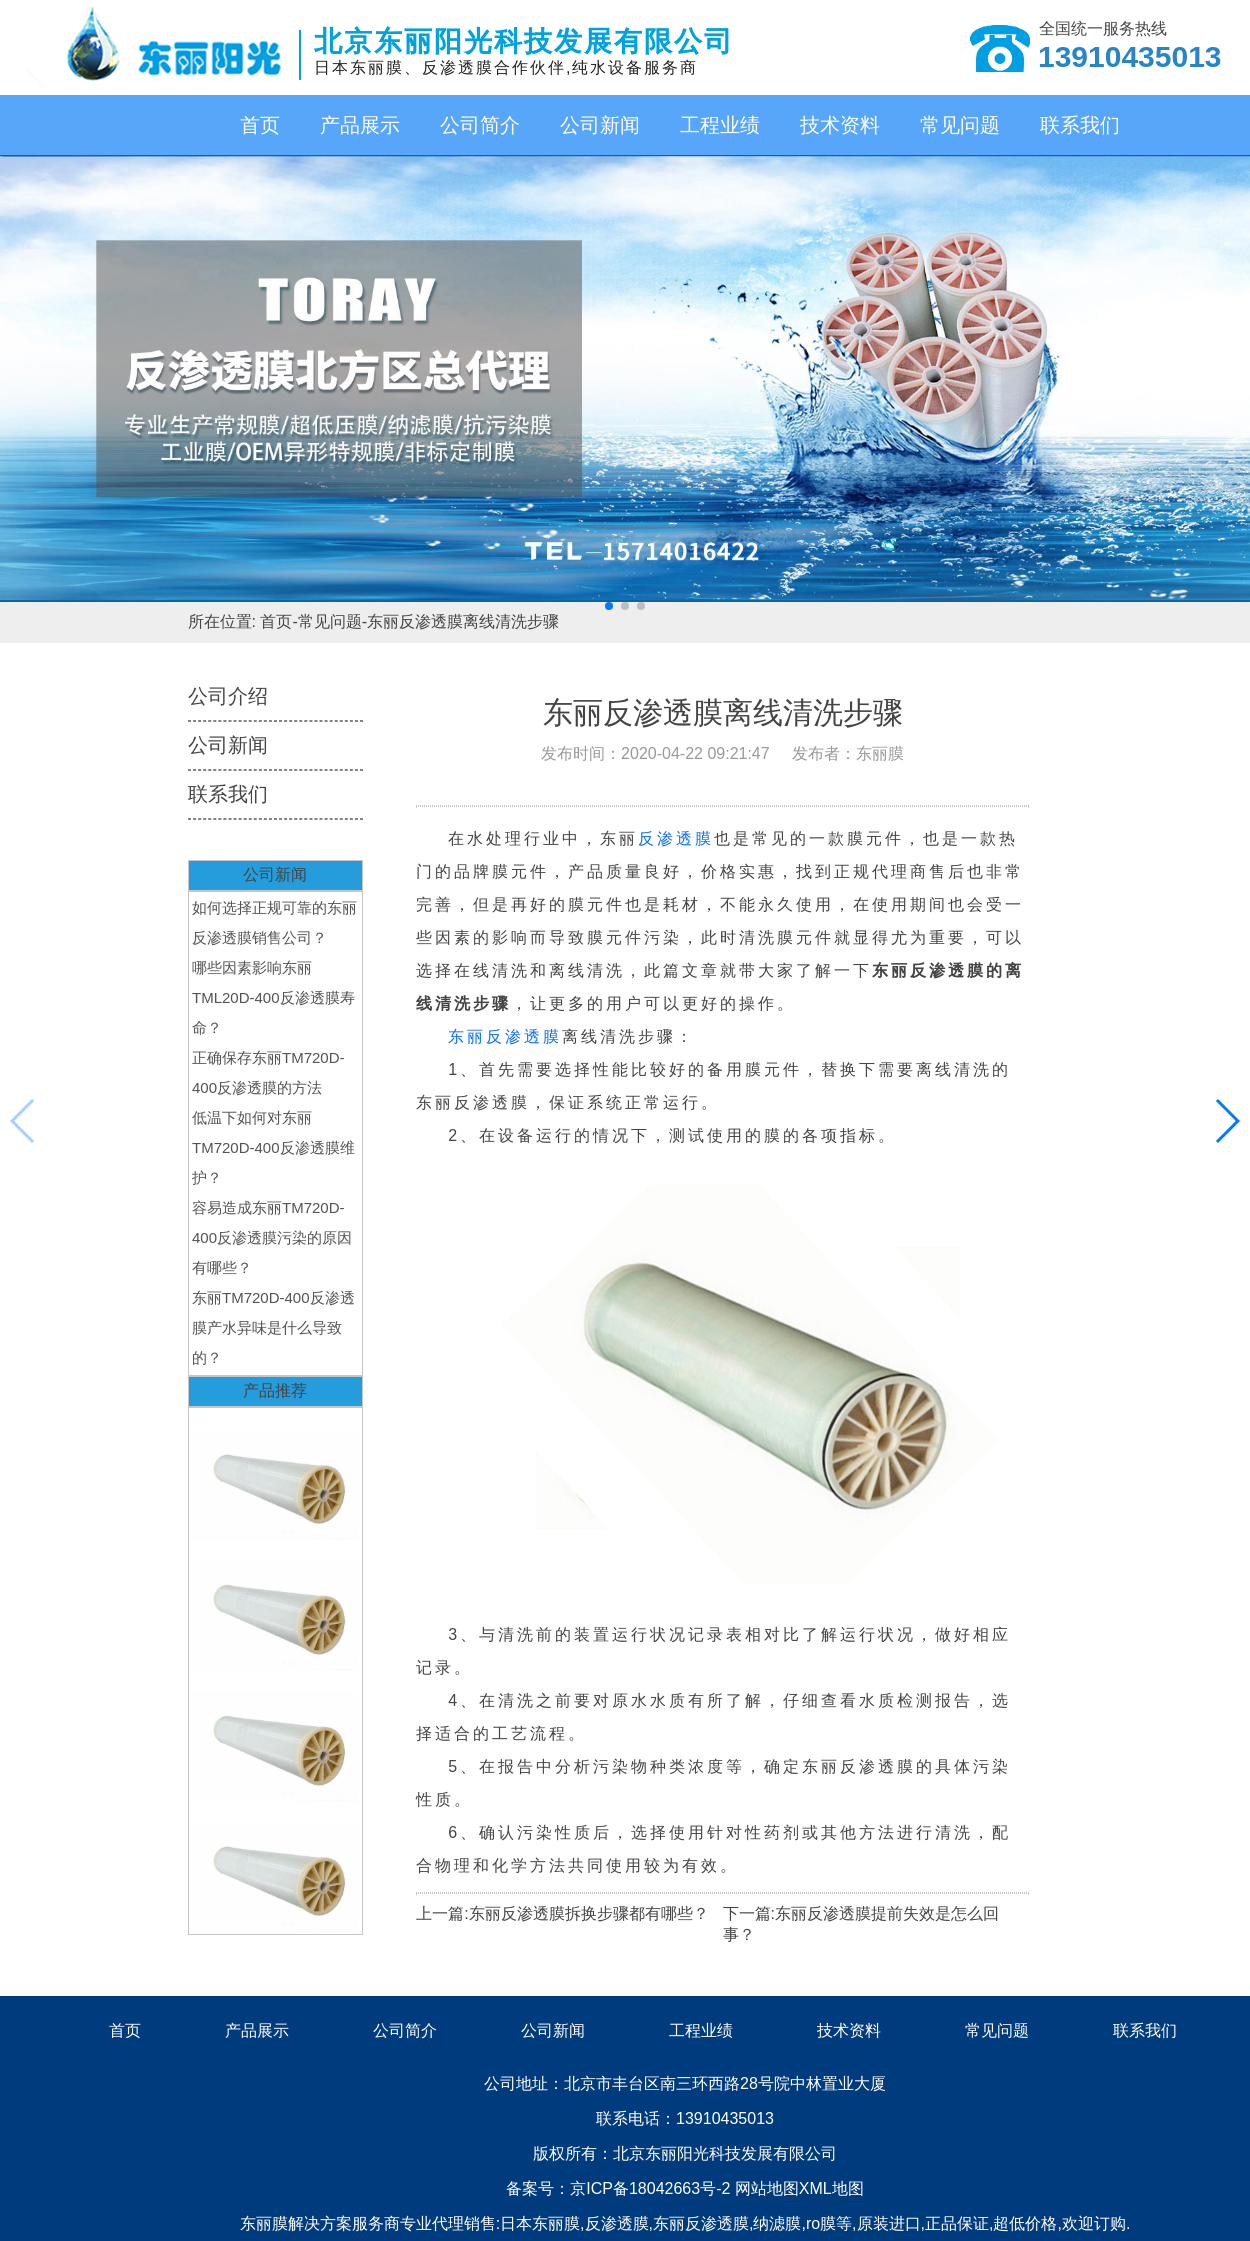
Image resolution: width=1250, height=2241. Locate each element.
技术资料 (840, 125)
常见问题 (960, 125)
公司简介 (480, 125)
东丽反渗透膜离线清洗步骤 (463, 621)
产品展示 (360, 125)
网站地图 (767, 2188)
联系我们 (1080, 125)
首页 (260, 125)
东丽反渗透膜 (505, 1036)
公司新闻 (600, 125)
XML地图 (831, 2188)
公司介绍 (228, 696)
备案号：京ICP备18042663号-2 (620, 2188)
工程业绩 (720, 125)
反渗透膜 (676, 838)
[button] (609, 606)
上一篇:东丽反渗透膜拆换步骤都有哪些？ (562, 1913)
